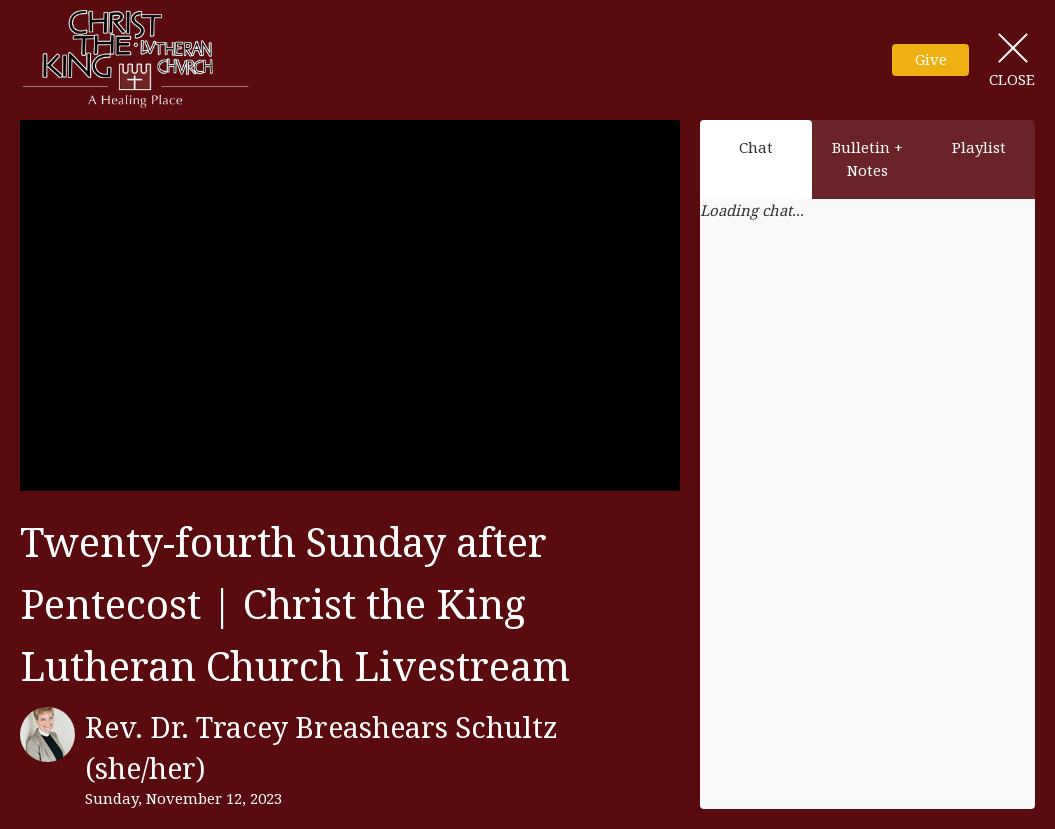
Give (931, 59)
